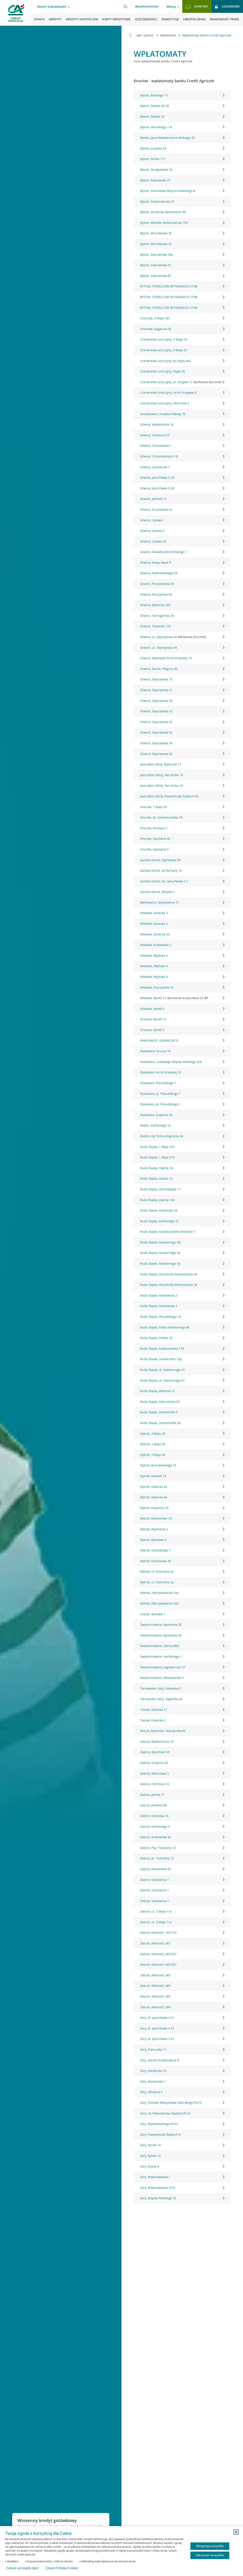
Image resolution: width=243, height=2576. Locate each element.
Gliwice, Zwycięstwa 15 (182, 679)
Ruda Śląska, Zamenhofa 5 (182, 1412)
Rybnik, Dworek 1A (182, 1476)
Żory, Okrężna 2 (182, 2092)
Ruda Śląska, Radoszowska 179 (182, 1348)
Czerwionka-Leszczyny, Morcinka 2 (182, 403)
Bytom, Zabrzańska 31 (182, 265)
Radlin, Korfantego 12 (182, 1125)
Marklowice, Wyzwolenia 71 (182, 902)
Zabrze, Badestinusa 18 (182, 1741)
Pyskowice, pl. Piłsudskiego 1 (182, 1094)
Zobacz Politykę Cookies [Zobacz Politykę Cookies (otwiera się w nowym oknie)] (61, 2568)
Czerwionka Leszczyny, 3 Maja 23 (182, 350)
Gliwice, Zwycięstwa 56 (182, 743)
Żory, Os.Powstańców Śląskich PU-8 (182, 2113)
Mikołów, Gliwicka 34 (182, 934)
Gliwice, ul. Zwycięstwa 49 (182, 637)
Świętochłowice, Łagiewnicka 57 (182, 1667)
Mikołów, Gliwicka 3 (182, 913)
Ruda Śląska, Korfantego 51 (182, 1221)
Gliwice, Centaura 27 (182, 435)
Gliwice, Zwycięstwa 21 (182, 690)
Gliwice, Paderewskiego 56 (182, 573)
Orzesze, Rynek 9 (182, 1030)
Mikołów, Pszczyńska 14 (182, 987)
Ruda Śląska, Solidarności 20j (182, 1359)
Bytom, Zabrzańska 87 (182, 276)
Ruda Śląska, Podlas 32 (182, 1338)
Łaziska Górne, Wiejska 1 (182, 892)
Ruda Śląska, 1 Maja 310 (182, 1147)
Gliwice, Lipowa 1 (182, 520)
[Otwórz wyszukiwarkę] (125, 6)
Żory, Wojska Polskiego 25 (182, 2198)
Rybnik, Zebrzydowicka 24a (182, 1593)
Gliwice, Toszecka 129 (182, 626)
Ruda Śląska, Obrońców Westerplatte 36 (182, 1274)
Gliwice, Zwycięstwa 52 (182, 711)
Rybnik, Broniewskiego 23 (182, 1465)
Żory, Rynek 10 (182, 2145)
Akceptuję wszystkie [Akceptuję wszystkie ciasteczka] (210, 2546)
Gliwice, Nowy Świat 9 (182, 562)
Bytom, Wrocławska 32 (182, 233)
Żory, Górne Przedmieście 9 (182, 2060)
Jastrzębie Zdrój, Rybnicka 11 (182, 764)
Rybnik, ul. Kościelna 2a (182, 1571)
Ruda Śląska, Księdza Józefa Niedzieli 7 (182, 1232)
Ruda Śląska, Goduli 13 (182, 1178)
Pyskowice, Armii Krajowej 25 (182, 1072)
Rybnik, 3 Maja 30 (182, 1433)
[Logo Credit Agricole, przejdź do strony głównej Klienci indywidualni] (16, 13)
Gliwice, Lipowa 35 (182, 541)
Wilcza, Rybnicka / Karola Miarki (182, 1731)
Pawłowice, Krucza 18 (182, 1051)
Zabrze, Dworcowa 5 (182, 1773)
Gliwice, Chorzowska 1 (182, 446)
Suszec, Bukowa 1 (182, 1614)
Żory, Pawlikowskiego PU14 (182, 2124)
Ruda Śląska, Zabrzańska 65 (182, 1402)
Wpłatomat (168, 35)
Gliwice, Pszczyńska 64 (182, 594)
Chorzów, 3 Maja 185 (182, 318)
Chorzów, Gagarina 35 (182, 329)
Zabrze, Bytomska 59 (182, 1752)
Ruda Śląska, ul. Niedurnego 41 (182, 1370)
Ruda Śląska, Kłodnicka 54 (182, 1210)
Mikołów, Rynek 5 (182, 1009)
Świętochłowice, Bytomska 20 (182, 1625)
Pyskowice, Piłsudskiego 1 (182, 1083)
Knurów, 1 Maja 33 (182, 807)
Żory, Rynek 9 (182, 2166)
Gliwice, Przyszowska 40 (182, 584)
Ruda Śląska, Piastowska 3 (182, 1306)
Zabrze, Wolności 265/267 (182, 1954)
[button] (236, 2532)
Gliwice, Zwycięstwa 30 (182, 701)
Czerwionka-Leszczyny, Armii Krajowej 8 (182, 392)
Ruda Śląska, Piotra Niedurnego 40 (182, 1327)
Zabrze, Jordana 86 (182, 1805)
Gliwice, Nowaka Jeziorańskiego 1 (182, 552)
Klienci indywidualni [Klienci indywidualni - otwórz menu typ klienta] (52, 6)
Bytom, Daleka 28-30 (182, 106)
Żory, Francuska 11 (182, 2049)
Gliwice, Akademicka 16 (182, 424)
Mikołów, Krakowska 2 (182, 945)
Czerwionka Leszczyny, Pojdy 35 (182, 371)
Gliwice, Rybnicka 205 (182, 605)
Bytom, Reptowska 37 (182, 180)
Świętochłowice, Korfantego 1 (182, 1656)
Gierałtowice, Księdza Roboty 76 (182, 414)
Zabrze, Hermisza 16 (182, 1784)
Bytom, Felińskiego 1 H (182, 127)
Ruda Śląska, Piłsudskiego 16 (182, 1317)
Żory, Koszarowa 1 (182, 2081)
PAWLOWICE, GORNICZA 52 (182, 1040)
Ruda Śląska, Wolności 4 (182, 1391)
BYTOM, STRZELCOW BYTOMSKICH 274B (182, 286)
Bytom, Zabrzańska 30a (182, 255)
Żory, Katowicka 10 (182, 2071)
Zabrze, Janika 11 (182, 1795)
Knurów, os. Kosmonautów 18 (182, 817)
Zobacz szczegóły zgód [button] (22, 2568)
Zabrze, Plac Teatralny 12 (182, 1848)
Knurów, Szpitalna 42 (182, 839)
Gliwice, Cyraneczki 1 (182, 467)
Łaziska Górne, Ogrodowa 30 (182, 860)
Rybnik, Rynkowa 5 (182, 1540)
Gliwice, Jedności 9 (182, 499)
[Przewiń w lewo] (130, 35)
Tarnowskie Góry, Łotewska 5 (182, 1688)
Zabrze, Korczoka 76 (182, 1816)
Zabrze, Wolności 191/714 (182, 1933)
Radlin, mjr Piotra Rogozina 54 (182, 1136)
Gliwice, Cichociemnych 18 (182, 456)
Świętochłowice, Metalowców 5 (182, 1678)
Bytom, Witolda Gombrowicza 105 (182, 223)
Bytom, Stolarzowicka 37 (182, 201)
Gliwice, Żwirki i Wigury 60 (182, 669)
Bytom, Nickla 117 (182, 159)
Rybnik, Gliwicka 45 (182, 1487)
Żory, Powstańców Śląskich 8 (182, 2134)
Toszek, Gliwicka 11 (182, 1710)
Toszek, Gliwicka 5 (182, 1720)
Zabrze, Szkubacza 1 (182, 1880)
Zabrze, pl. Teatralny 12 (182, 1858)
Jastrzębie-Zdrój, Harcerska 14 (182, 775)
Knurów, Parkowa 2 (182, 828)
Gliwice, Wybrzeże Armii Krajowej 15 (182, 658)
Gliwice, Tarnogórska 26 (182, 616)
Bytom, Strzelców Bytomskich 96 (182, 212)
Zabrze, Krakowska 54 (182, 1837)
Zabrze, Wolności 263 (182, 1943)
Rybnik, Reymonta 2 (182, 1529)
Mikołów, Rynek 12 (182, 998)
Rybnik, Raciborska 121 (182, 1518)
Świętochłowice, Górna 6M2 (182, 1646)
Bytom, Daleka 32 (182, 116)
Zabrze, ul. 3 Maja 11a (182, 1911)
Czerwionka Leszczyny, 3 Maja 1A (182, 339)
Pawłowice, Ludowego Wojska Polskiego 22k (182, 1062)
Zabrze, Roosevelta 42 (182, 1869)
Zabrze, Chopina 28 (182, 1763)
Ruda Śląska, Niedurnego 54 (182, 1253)
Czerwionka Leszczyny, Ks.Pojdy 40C (182, 361)
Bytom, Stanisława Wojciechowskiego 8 (182, 191)
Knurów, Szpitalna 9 (182, 849)
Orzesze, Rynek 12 (182, 1019)
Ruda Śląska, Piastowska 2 (182, 1295)
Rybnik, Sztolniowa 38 (182, 1561)
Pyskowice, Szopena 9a (182, 1115)
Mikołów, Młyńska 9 (182, 955)
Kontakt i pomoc (143, 35)
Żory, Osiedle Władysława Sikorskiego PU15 (182, 2103)
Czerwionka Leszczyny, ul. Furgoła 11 (182, 382)
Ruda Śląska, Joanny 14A (182, 1200)
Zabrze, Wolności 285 (182, 1975)
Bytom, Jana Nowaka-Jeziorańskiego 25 (182, 138)
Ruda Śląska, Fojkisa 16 (182, 1168)
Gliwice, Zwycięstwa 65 (182, 754)
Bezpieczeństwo (147, 6)
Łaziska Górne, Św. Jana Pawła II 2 (182, 881)
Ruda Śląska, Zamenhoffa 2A (182, 1423)
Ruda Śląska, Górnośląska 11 (182, 1189)
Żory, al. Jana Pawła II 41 (182, 2018)
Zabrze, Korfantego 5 (182, 1826)
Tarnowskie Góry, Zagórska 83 (182, 1699)
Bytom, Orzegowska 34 (182, 169)
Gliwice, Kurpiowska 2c (182, 509)
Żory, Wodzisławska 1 (182, 2177)
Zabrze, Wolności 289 (182, 1986)
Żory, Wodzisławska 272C (182, 2188)
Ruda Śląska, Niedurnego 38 (182, 1242)
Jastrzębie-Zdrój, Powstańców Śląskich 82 (182, 796)
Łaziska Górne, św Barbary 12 (182, 870)
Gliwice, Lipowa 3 (182, 531)
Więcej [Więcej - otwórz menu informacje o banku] (171, 6)
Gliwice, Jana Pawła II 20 (182, 477)
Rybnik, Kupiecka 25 (182, 1508)
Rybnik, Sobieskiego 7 (182, 1550)
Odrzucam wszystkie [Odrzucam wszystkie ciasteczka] (210, 2555)
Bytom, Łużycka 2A (182, 148)
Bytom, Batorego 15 (182, 95)
